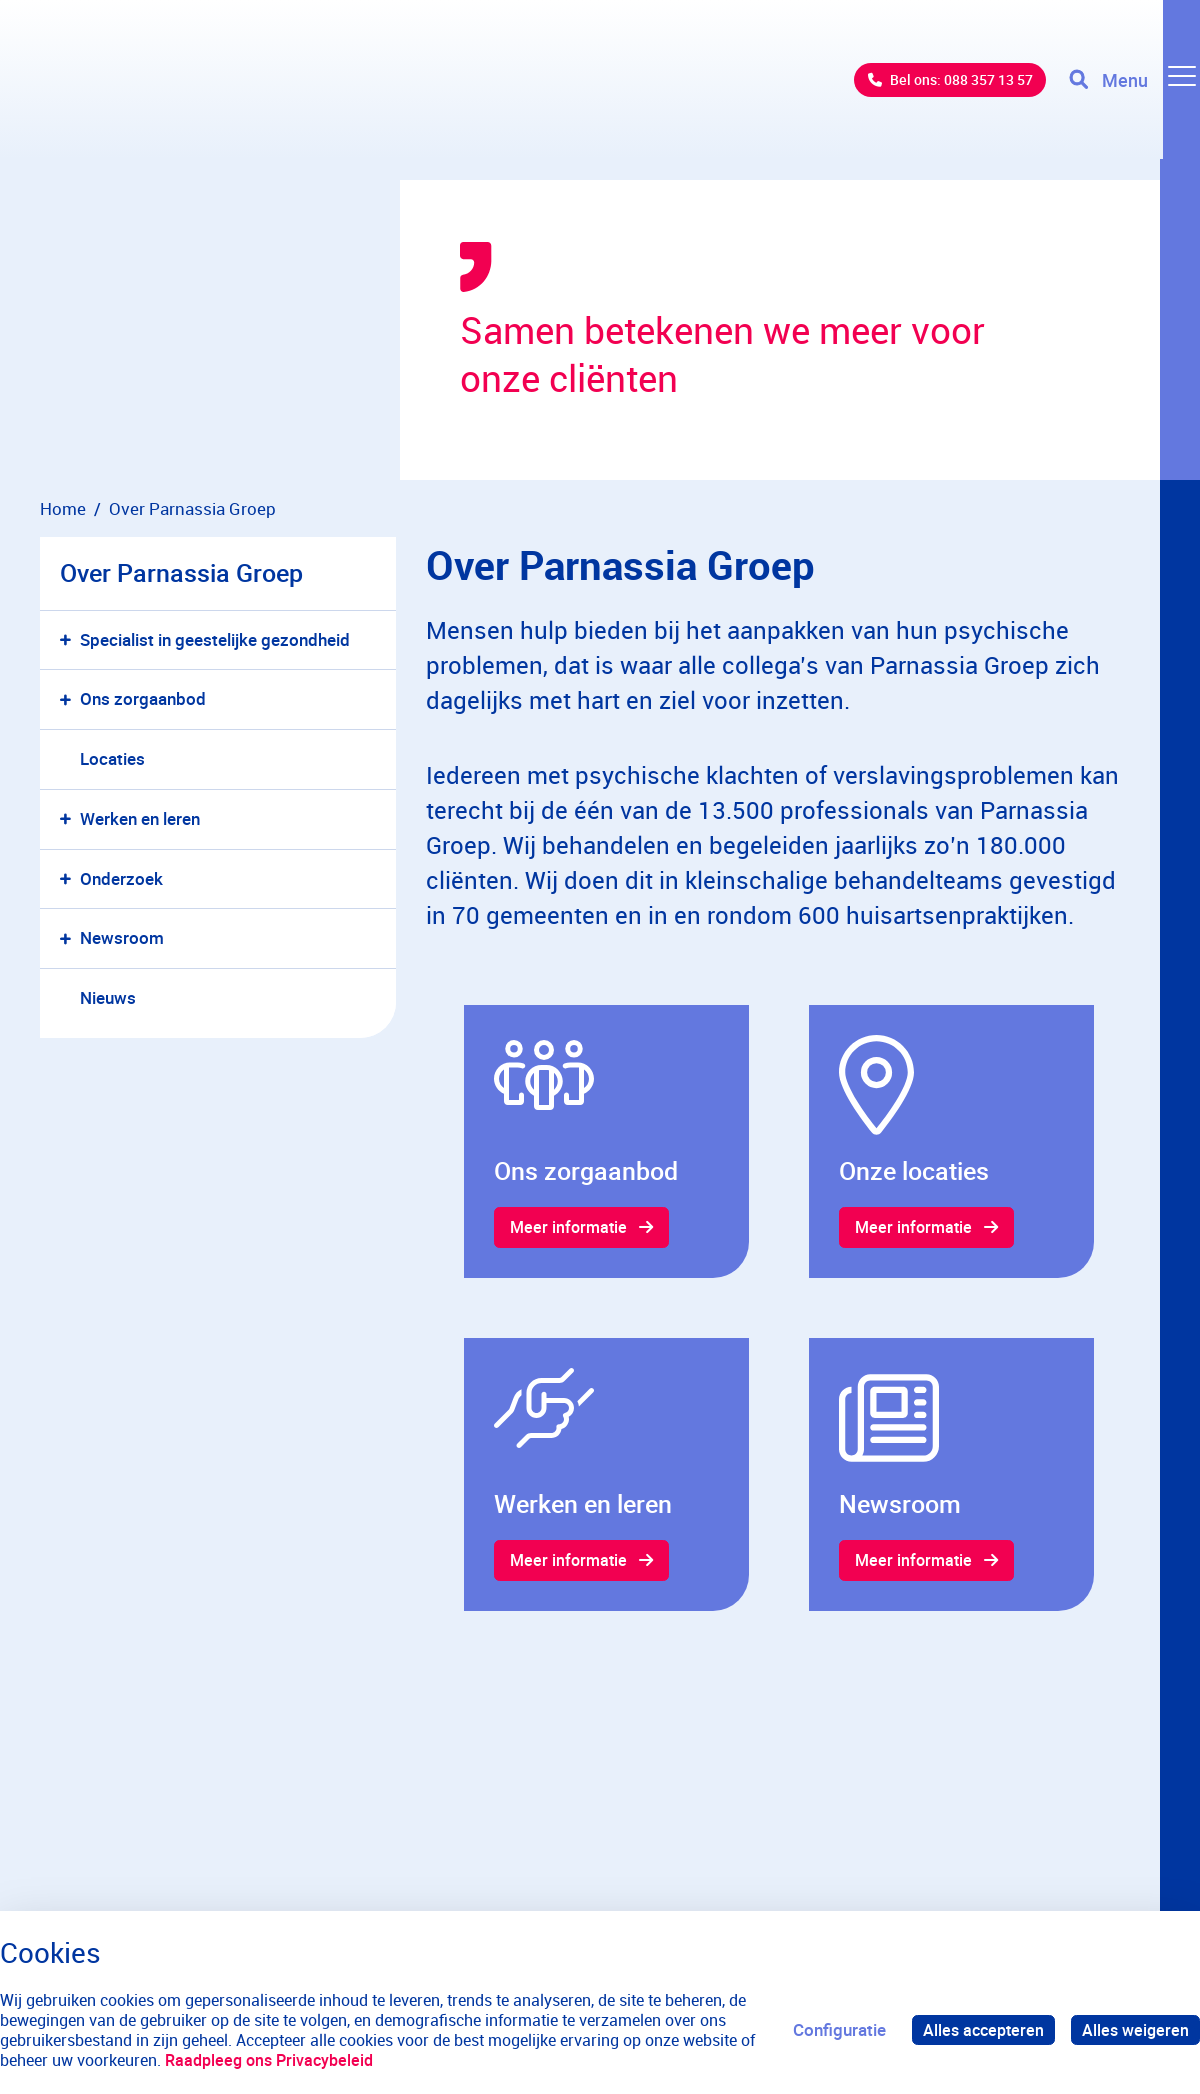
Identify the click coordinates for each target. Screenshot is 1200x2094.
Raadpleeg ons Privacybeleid (269, 2060)
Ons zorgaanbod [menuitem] (143, 698)
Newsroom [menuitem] (122, 937)
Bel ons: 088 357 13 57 (935, 89)
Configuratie (831, 2029)
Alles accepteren (978, 2029)
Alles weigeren (1134, 2029)
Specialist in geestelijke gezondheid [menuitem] (215, 639)
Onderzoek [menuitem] (121, 878)
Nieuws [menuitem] (108, 997)
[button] (69, 640)
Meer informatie (571, 1228)
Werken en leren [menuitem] (140, 818)
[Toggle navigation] (1133, 90)
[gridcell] (606, 1142)
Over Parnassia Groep (181, 572)
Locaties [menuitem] (112, 758)
